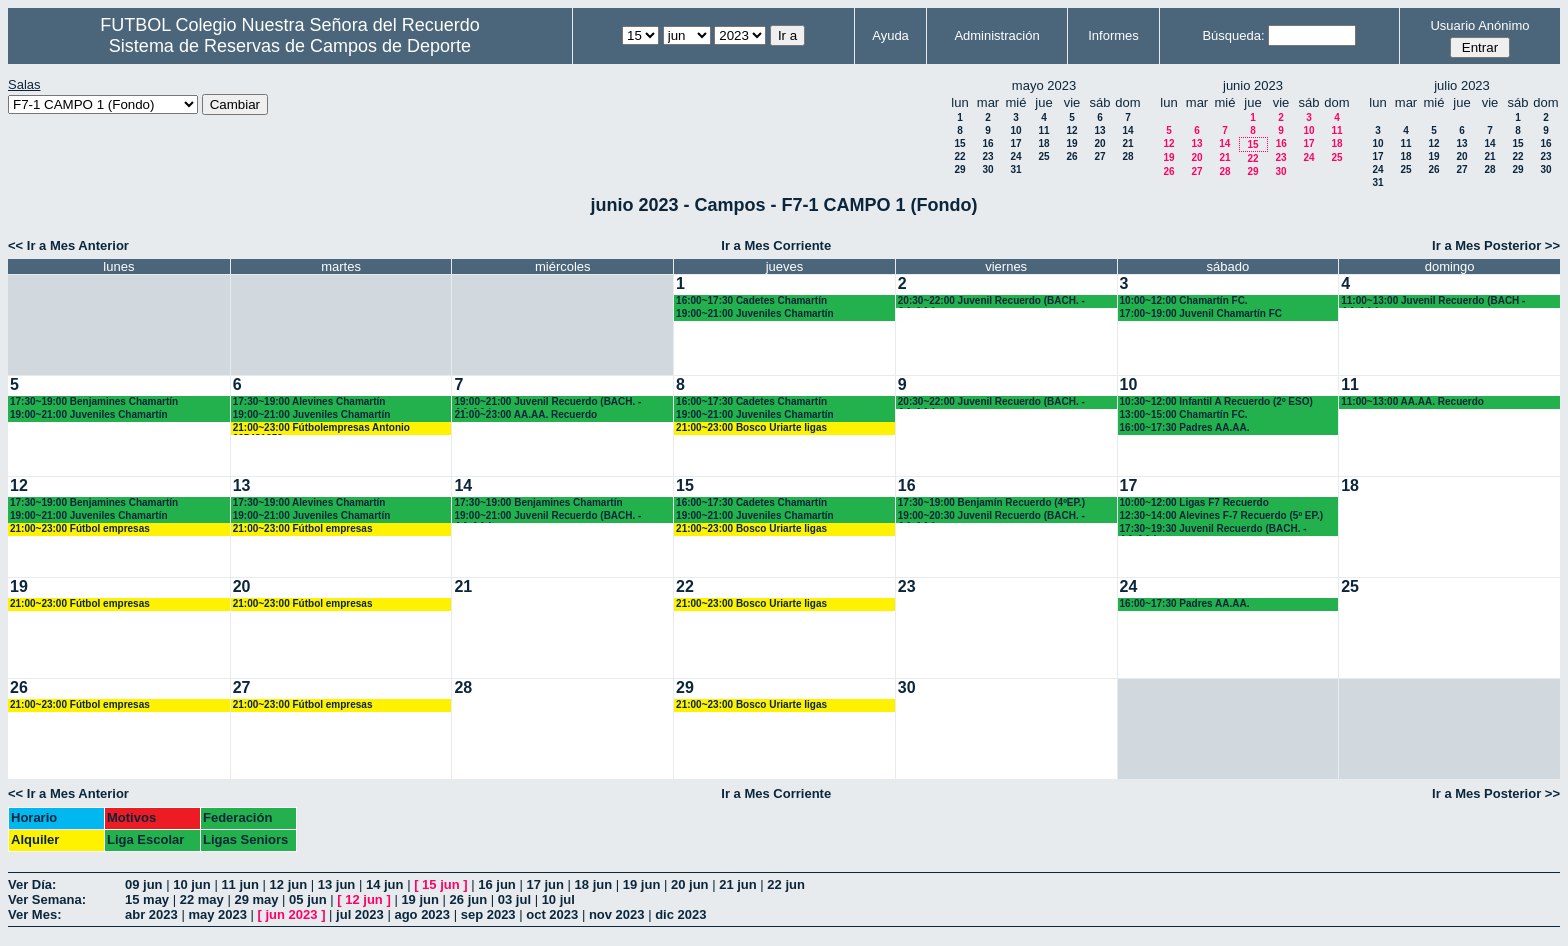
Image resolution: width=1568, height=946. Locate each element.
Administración (996, 35)
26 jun (469, 899)
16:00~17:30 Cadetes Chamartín (751, 300)
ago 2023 (422, 914)
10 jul (558, 899)
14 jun (385, 884)
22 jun (786, 884)
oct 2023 (552, 914)
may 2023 (217, 914)
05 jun (308, 899)
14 (1127, 130)
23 (987, 156)
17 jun (545, 884)
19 (1071, 143)
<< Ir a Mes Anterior (68, 245)
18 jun (594, 884)
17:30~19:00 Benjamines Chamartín (94, 401)
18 (1043, 143)
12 (1071, 130)
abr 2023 (151, 914)
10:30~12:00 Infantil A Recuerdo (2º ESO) (1216, 401)
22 (959, 156)
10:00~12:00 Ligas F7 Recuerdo (1194, 502)
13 (1099, 130)
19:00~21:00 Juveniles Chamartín (755, 313)
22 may (202, 899)
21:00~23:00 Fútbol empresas (80, 528)
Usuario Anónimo (1479, 25)
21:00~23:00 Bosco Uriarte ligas (751, 427)
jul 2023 (360, 914)
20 (1099, 143)
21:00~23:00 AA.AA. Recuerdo (525, 414)
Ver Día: (32, 884)
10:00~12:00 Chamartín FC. (1184, 300)
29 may (256, 899)
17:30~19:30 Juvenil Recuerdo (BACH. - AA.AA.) (1213, 529)
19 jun (642, 884)
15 (959, 143)
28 (1127, 156)
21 (1127, 143)
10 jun (192, 884)
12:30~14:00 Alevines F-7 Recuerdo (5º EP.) (1221, 515)
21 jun (738, 884)
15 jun (441, 884)
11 (1043, 130)
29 (959, 169)
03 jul (514, 899)
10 (1015, 130)
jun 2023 (292, 914)
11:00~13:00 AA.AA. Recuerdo (1412, 401)
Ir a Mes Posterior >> (1496, 245)
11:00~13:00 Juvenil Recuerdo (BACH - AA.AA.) (1433, 301)
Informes (1113, 35)
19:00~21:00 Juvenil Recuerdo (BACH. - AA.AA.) (547, 402)
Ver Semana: (47, 899)
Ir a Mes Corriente (776, 245)
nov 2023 (617, 914)
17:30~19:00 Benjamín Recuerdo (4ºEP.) (991, 502)
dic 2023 (680, 914)
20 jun (690, 884)
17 (1015, 143)
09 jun (144, 884)
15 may (147, 899)
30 (987, 169)
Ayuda (890, 35)
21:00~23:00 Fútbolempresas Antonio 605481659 (321, 428)
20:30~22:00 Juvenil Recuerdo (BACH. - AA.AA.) (991, 301)
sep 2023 (488, 914)
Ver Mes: (34, 914)
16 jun (497, 884)
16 (987, 143)
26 (1071, 156)
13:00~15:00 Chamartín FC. (1184, 414)
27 (1099, 156)
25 (1043, 156)
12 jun (289, 884)
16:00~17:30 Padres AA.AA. (1185, 427)
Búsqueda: (1233, 35)
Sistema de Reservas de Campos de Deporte (290, 46)
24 (1015, 156)
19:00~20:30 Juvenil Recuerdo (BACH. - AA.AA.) (991, 516)
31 (1015, 169)
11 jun (240, 884)
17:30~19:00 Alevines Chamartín (309, 401)
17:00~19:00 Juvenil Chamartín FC (1201, 313)
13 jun (337, 884)
